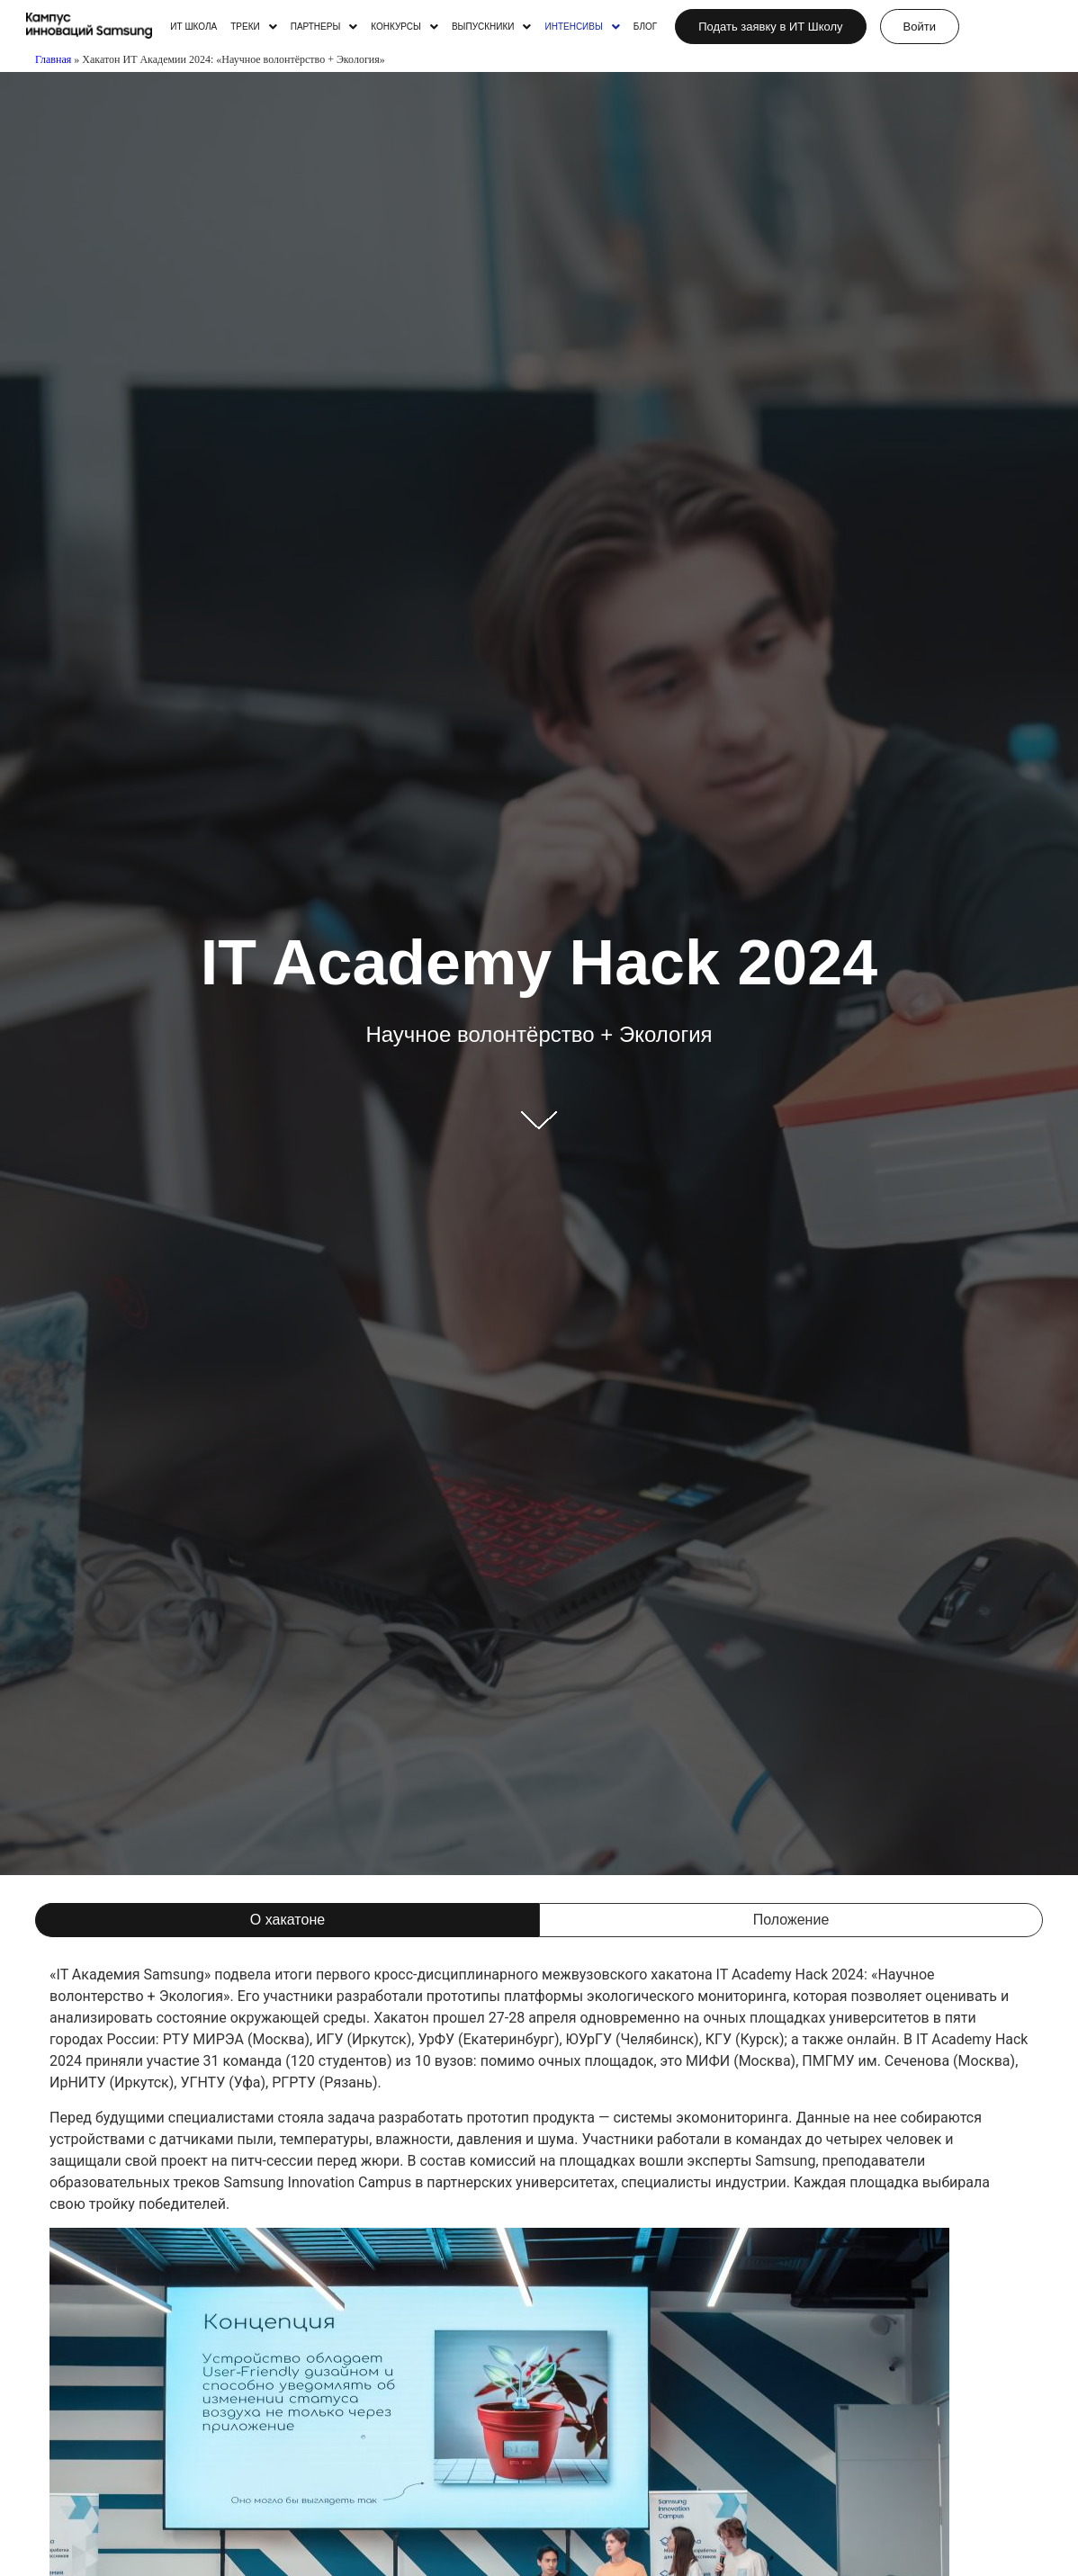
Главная (53, 59)
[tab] (287, 1920)
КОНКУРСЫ (404, 26)
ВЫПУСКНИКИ (492, 26)
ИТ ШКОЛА (193, 26)
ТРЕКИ (253, 26)
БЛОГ (645, 26)
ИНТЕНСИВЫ (581, 26)
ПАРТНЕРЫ (324, 26)
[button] (253, 26)
